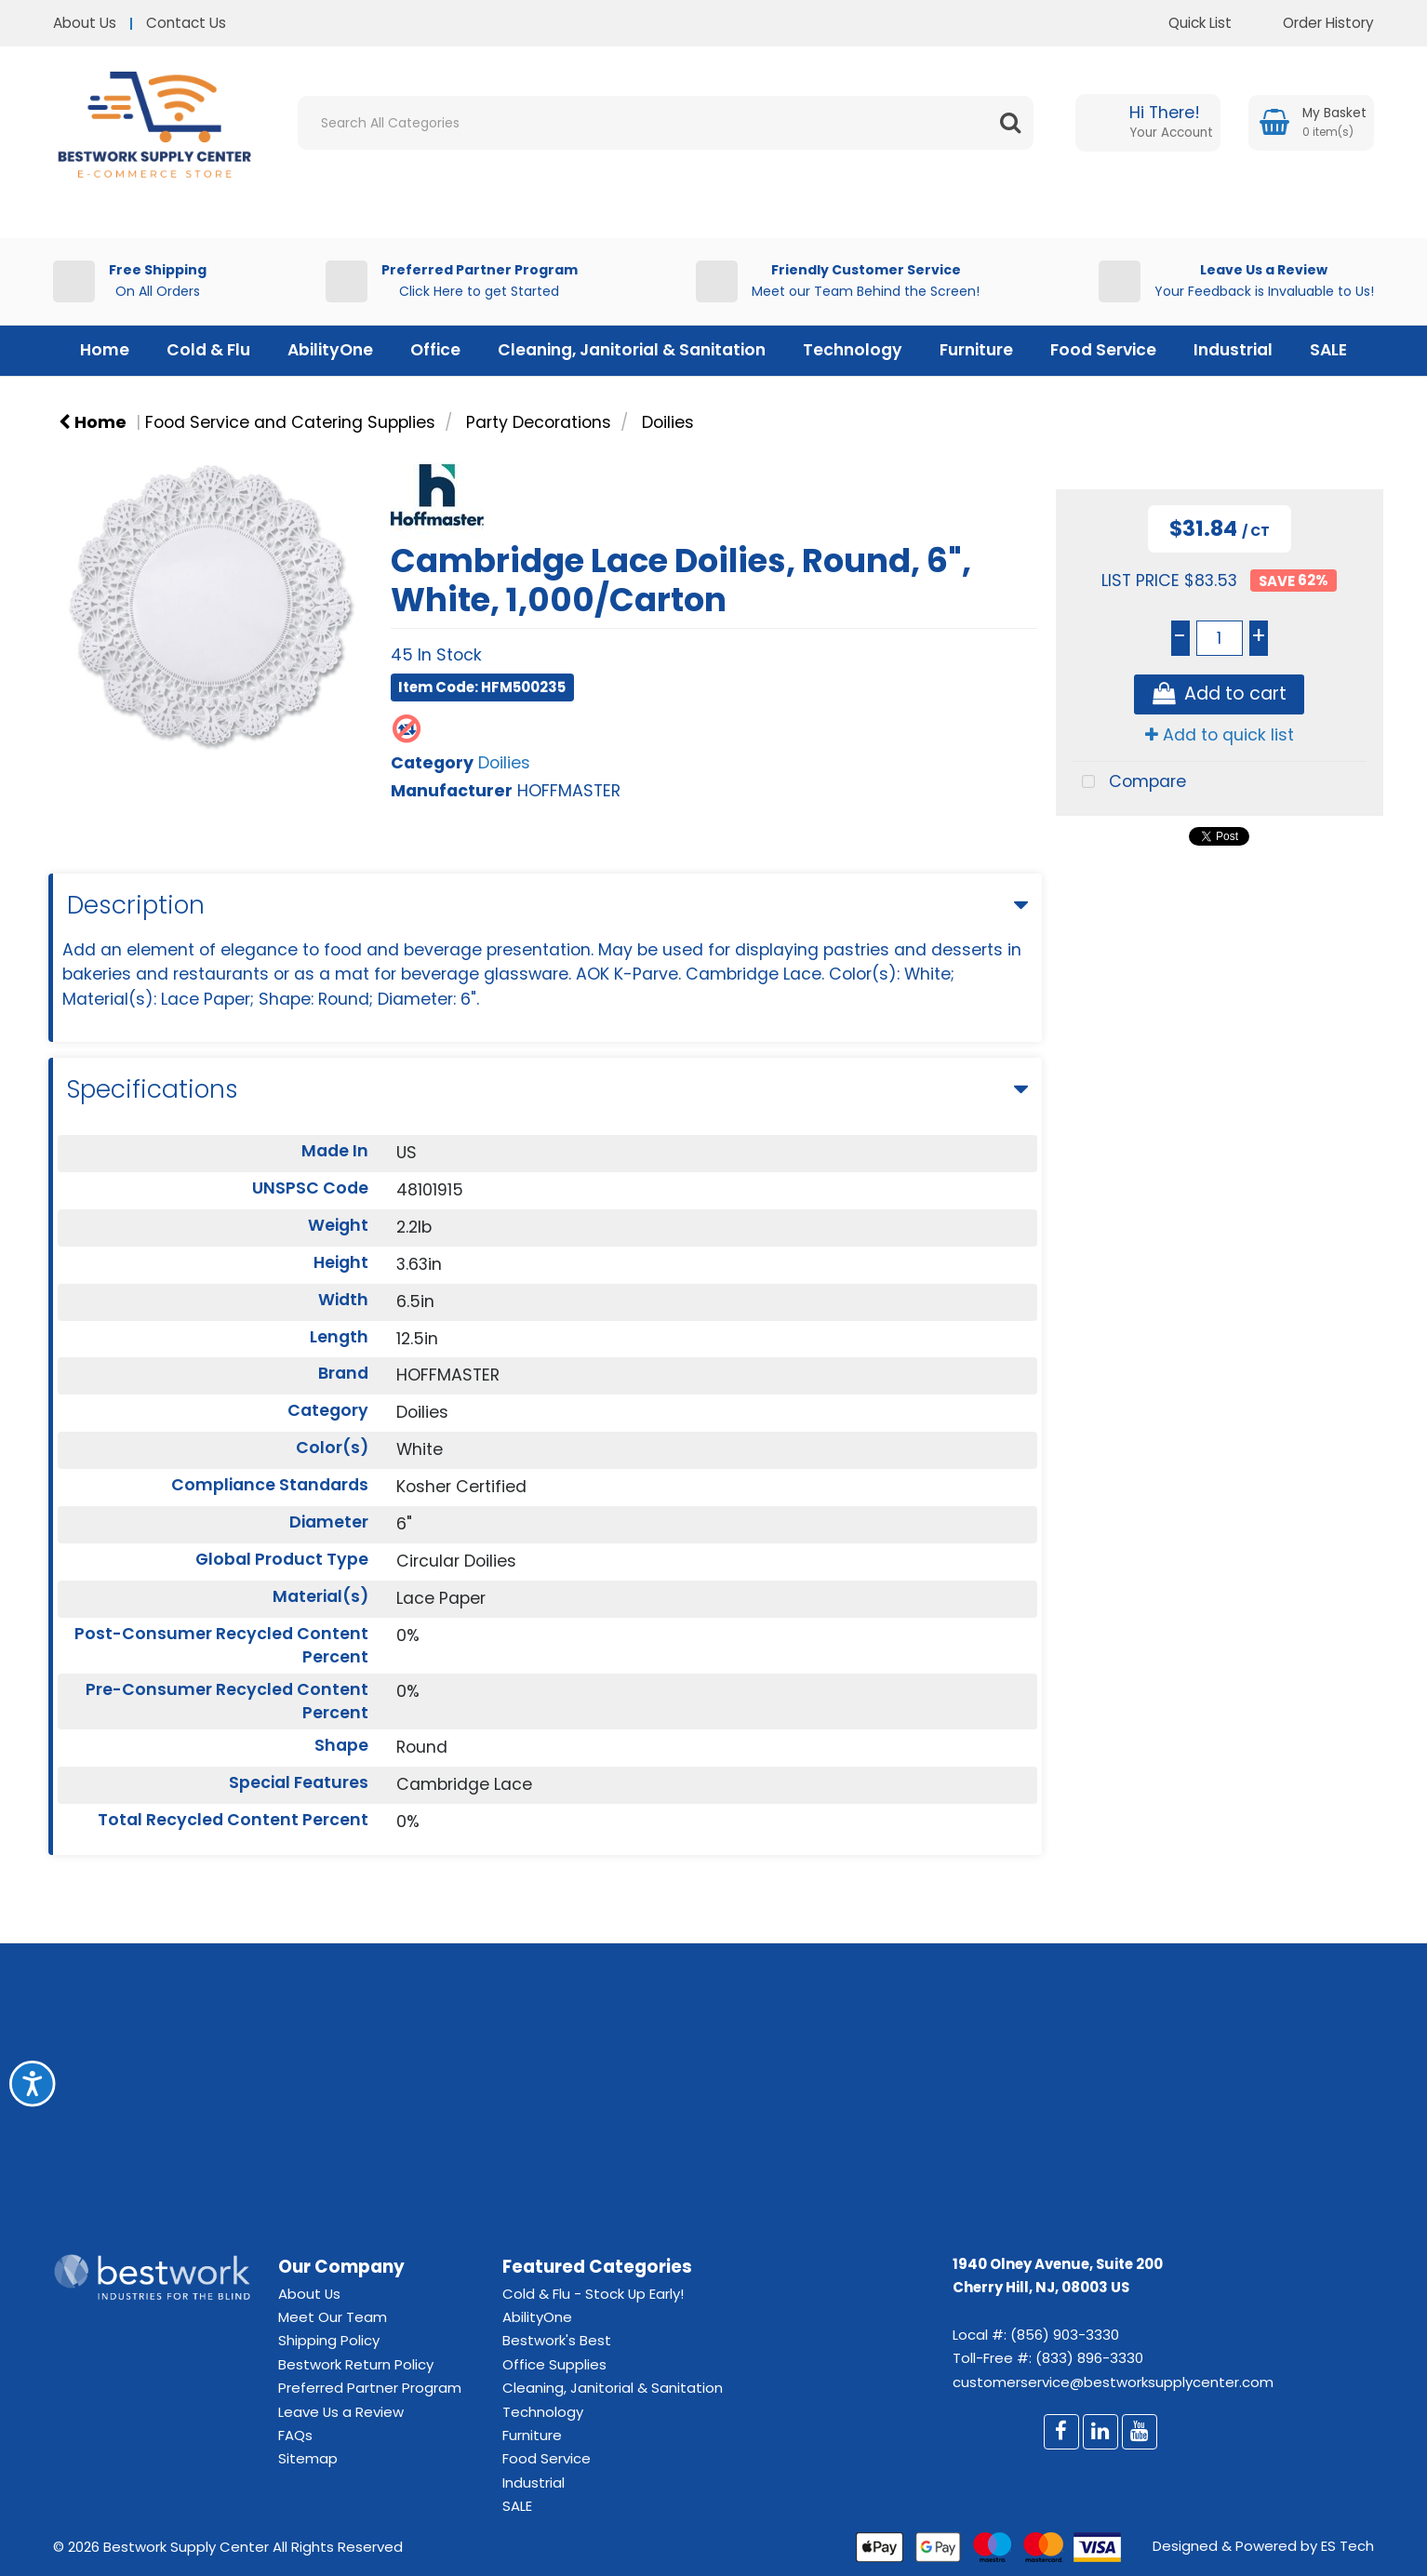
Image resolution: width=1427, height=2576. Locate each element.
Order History (1314, 23)
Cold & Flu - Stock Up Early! (593, 2293)
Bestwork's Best (556, 2340)
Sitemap (308, 2458)
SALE (1328, 350)
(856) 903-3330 (1064, 2334)
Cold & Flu (208, 350)
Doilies (668, 422)
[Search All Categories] (666, 123)
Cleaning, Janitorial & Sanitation (632, 350)
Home (104, 350)
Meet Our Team (332, 2317)
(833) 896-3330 (1089, 2358)
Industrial (1233, 350)
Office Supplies (554, 2364)
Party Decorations (538, 422)
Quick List (1186, 23)
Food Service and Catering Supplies (290, 422)
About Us (84, 23)
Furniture (976, 350)
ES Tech (1347, 2546)
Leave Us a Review (341, 2412)
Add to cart (1220, 694)
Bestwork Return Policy (355, 2364)
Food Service (1103, 350)
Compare (1129, 783)
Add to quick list (1219, 735)
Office (435, 350)
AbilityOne (330, 350)
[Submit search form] (1010, 123)
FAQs (295, 2435)
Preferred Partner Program (369, 2387)
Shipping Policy (329, 2340)
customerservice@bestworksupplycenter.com (1113, 2382)
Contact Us (186, 23)
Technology (852, 350)
